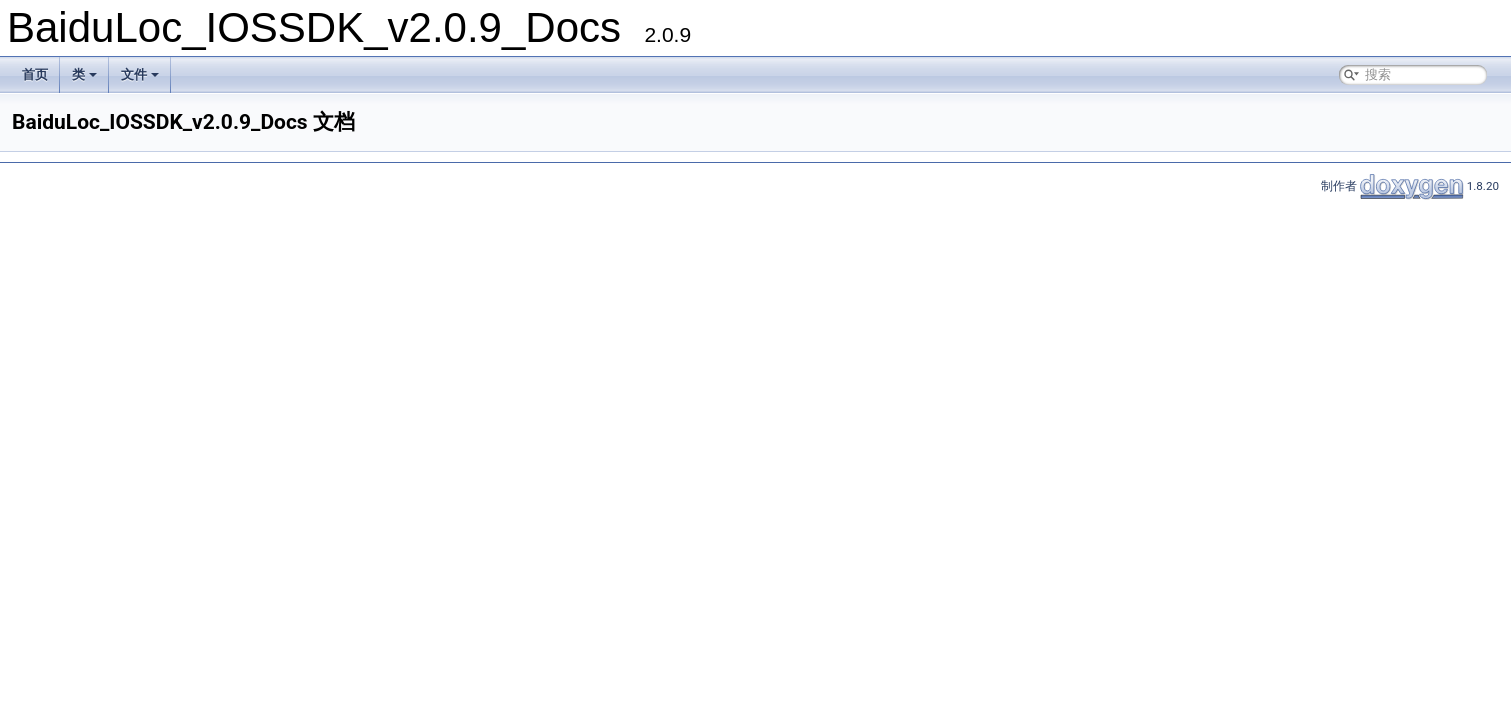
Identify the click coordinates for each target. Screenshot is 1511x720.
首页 (35, 74)
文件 (140, 74)
